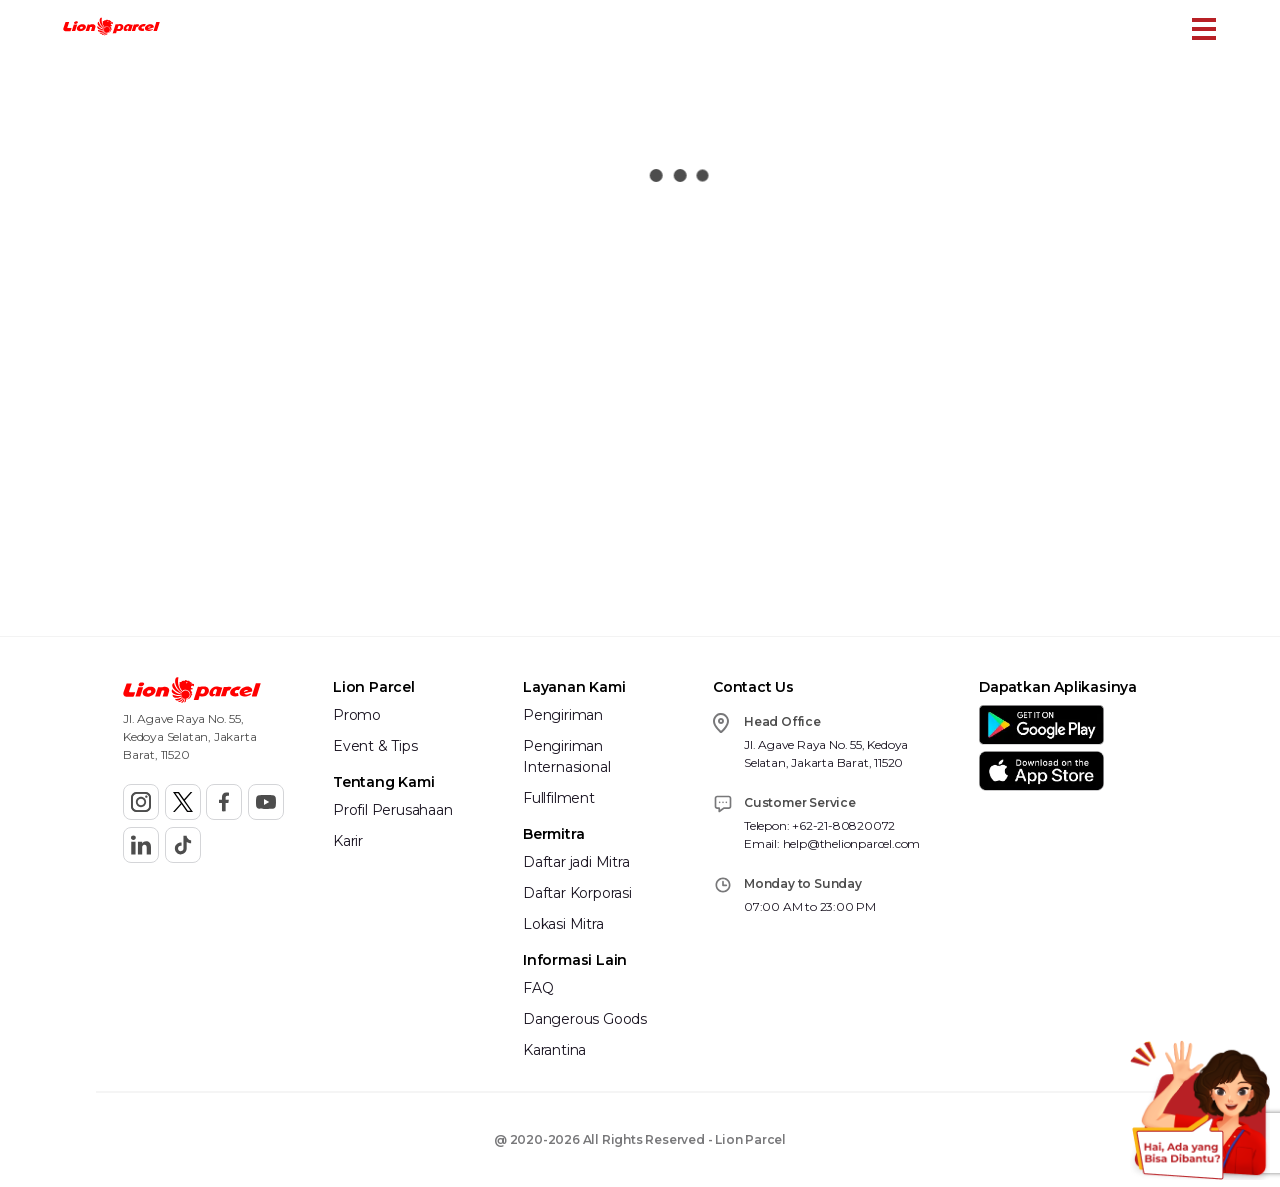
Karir (348, 841)
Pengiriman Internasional (566, 756)
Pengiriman (563, 715)
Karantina (554, 1050)
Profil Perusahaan (393, 810)
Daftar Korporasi (577, 893)
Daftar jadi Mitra (576, 862)
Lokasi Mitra (563, 924)
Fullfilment (559, 798)
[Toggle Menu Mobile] (1204, 29)
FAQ (538, 988)
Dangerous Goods (585, 1019)
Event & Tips (375, 746)
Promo (357, 715)
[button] (111, 29)
